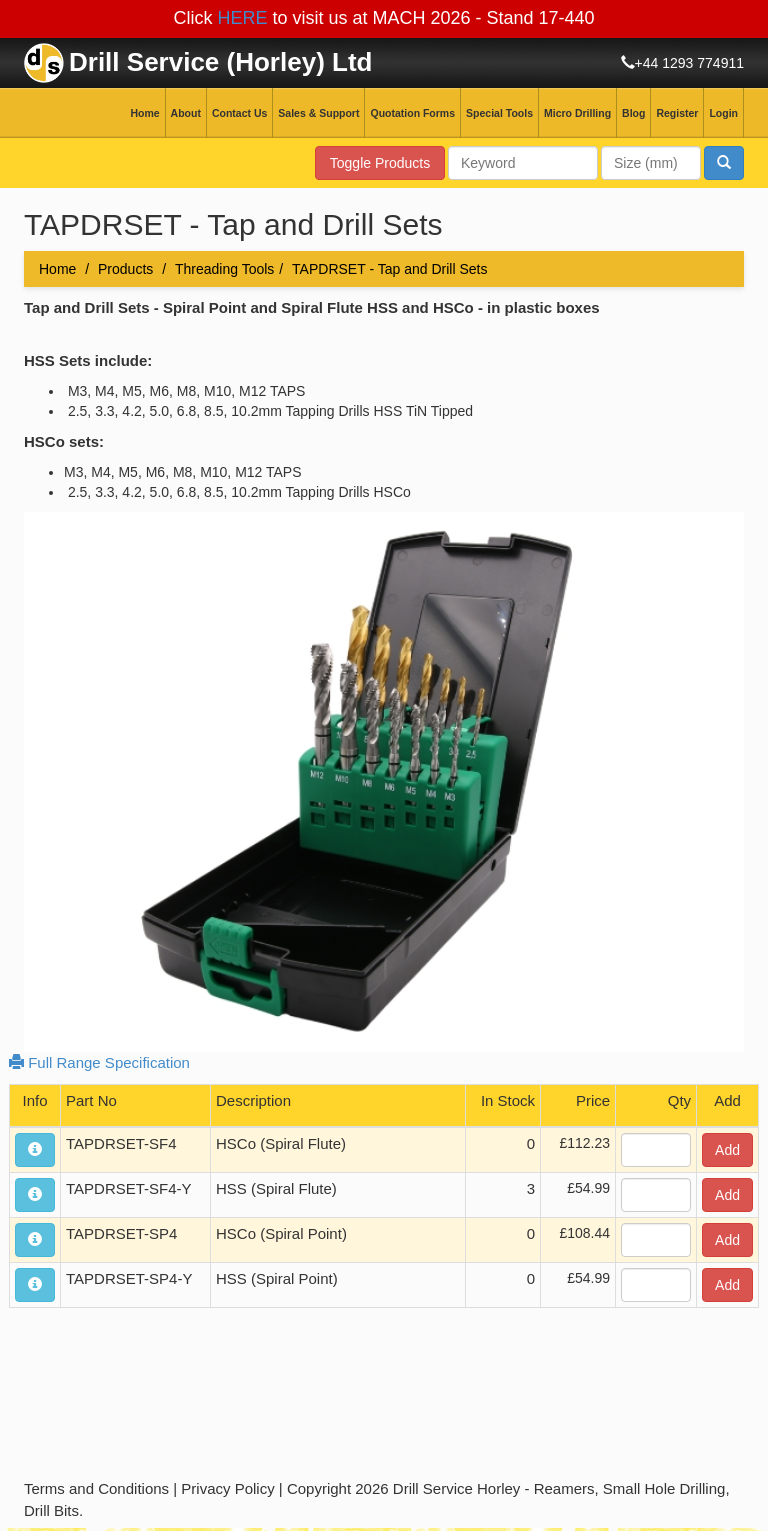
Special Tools (499, 113)
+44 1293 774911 (689, 63)
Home (144, 113)
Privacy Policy (227, 1488)
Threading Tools (224, 269)
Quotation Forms (412, 113)
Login (723, 113)
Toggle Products (380, 163)
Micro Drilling (577, 113)
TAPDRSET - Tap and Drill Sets (389, 269)
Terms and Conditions (96, 1488)
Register (677, 113)
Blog (633, 113)
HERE (242, 18)
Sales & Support (318, 113)
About (186, 113)
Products (125, 269)
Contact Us (239, 113)
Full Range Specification (99, 1062)
